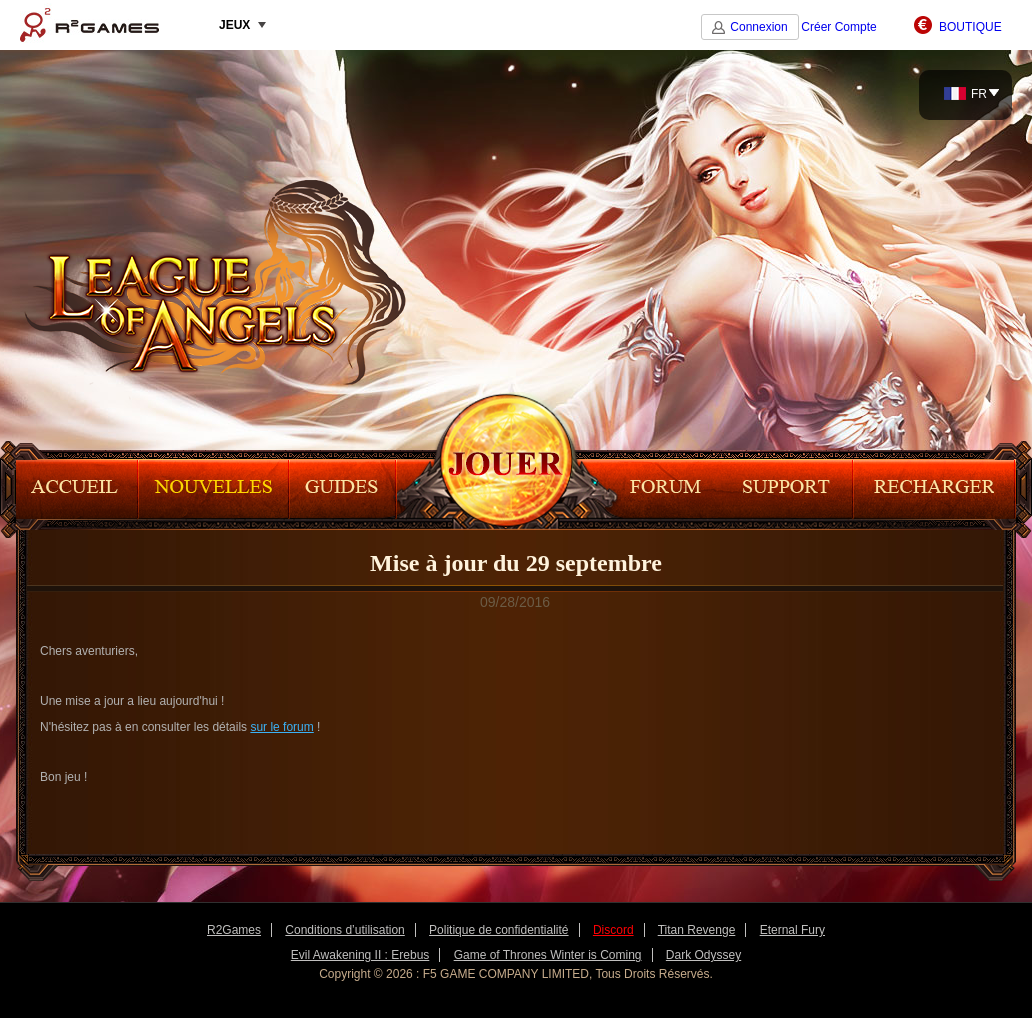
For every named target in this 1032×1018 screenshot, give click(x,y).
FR (965, 94)
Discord (613, 930)
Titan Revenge (697, 930)
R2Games (89, 25)
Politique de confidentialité (498, 930)
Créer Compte (838, 27)
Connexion (758, 27)
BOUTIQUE (970, 27)
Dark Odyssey (703, 955)
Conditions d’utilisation (344, 930)
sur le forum (281, 727)
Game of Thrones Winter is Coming (548, 955)
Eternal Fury (792, 930)
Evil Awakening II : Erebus (360, 955)
